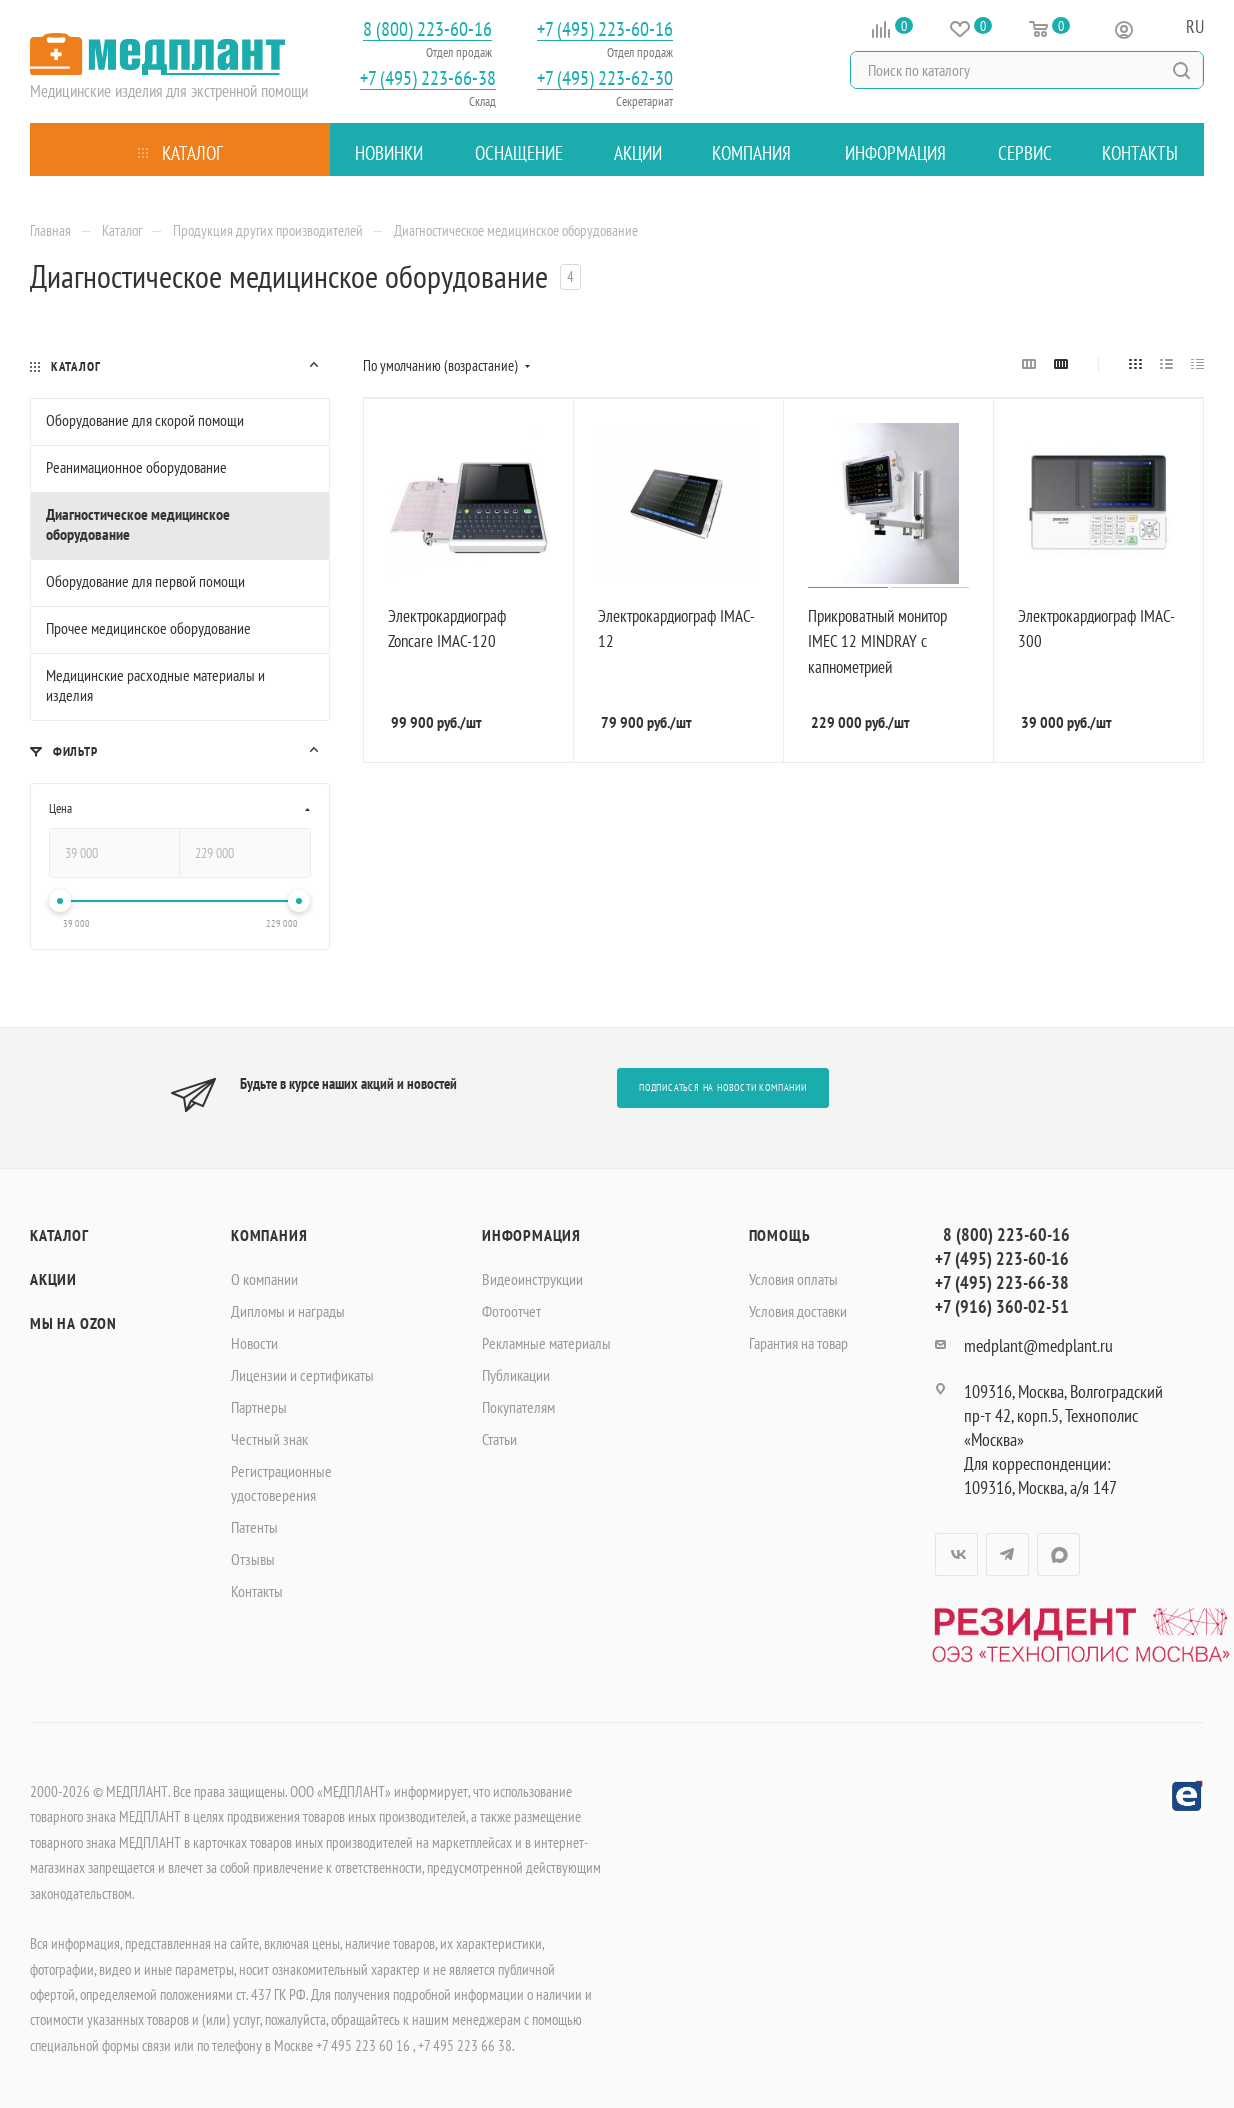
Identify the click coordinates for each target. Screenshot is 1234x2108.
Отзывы (253, 1559)
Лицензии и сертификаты (302, 1375)
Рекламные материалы (546, 1343)
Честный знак (269, 1439)
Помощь (780, 1235)
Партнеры (259, 1407)
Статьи (499, 1439)
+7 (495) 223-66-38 (428, 78)
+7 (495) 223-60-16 (605, 29)
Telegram (1007, 1554)
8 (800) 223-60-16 (427, 29)
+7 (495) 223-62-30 (605, 78)
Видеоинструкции (532, 1279)
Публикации (516, 1375)
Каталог (59, 1235)
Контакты (257, 1591)
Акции (53, 1279)
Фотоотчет (511, 1311)
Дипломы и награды (288, 1311)
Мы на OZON (73, 1323)
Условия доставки (798, 1311)
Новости (254, 1343)
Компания (269, 1235)
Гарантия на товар (798, 1343)
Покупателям (518, 1407)
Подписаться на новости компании (723, 1087)
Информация (531, 1235)
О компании (264, 1279)
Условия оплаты (793, 1279)
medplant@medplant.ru (1038, 1345)
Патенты (254, 1527)
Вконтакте (956, 1554)
